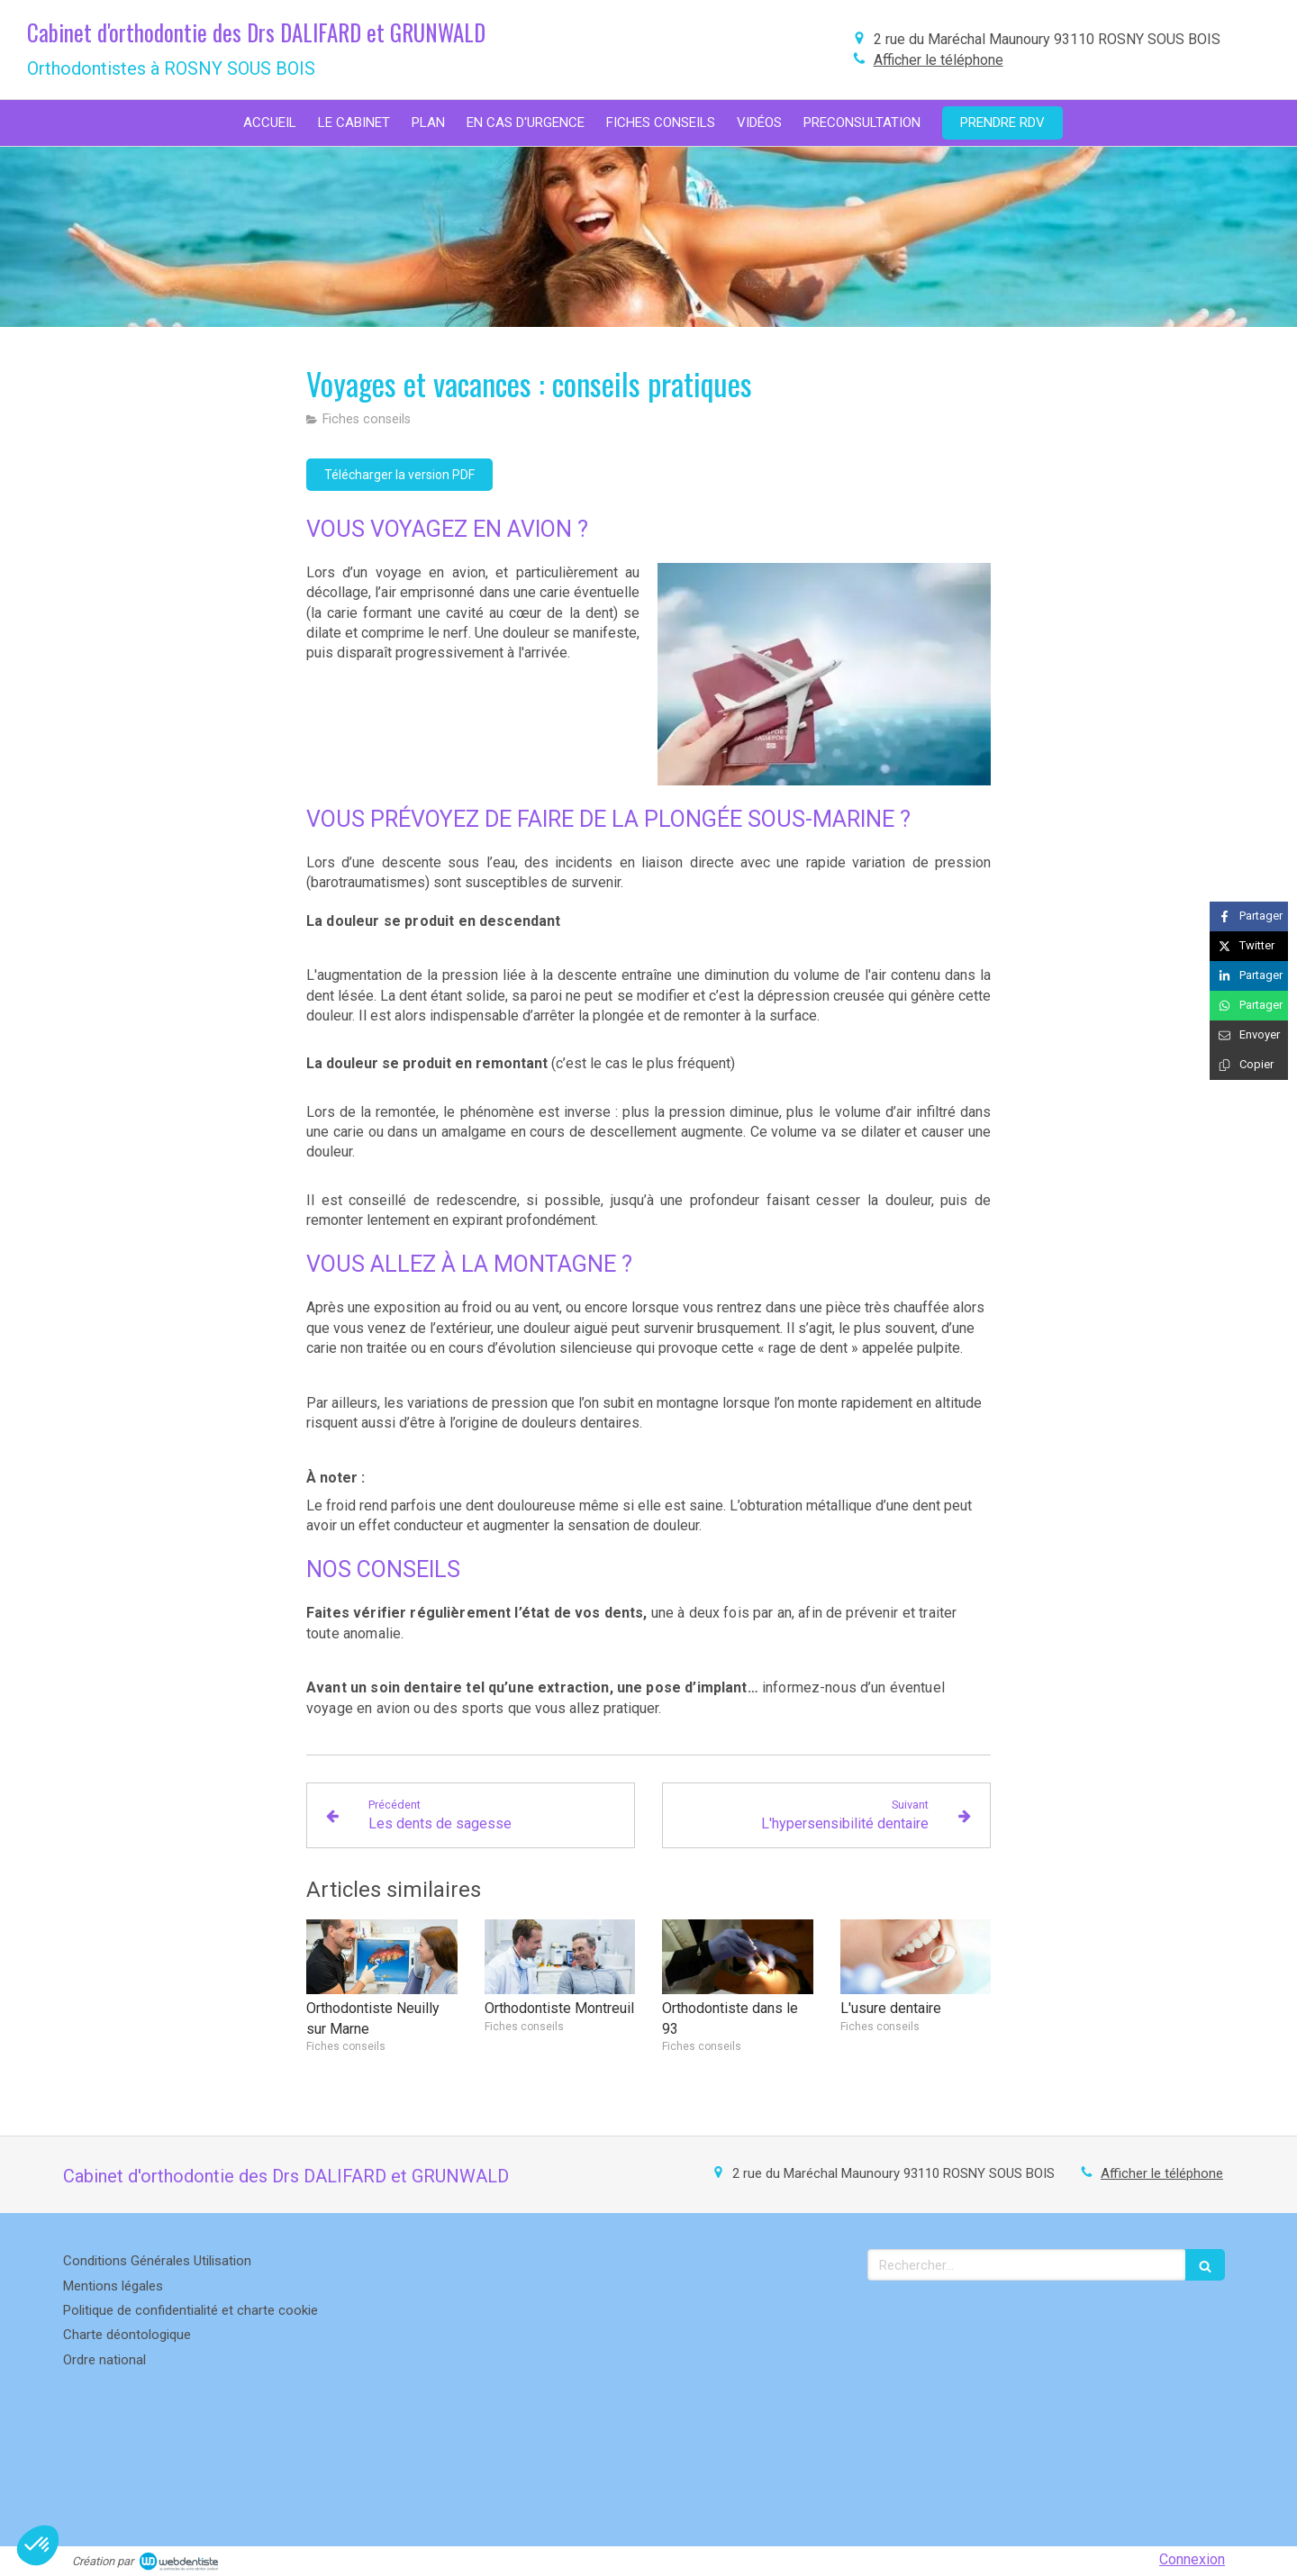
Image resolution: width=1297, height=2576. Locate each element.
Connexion (1192, 2559)
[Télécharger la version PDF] (399, 474)
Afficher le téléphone (938, 59)
